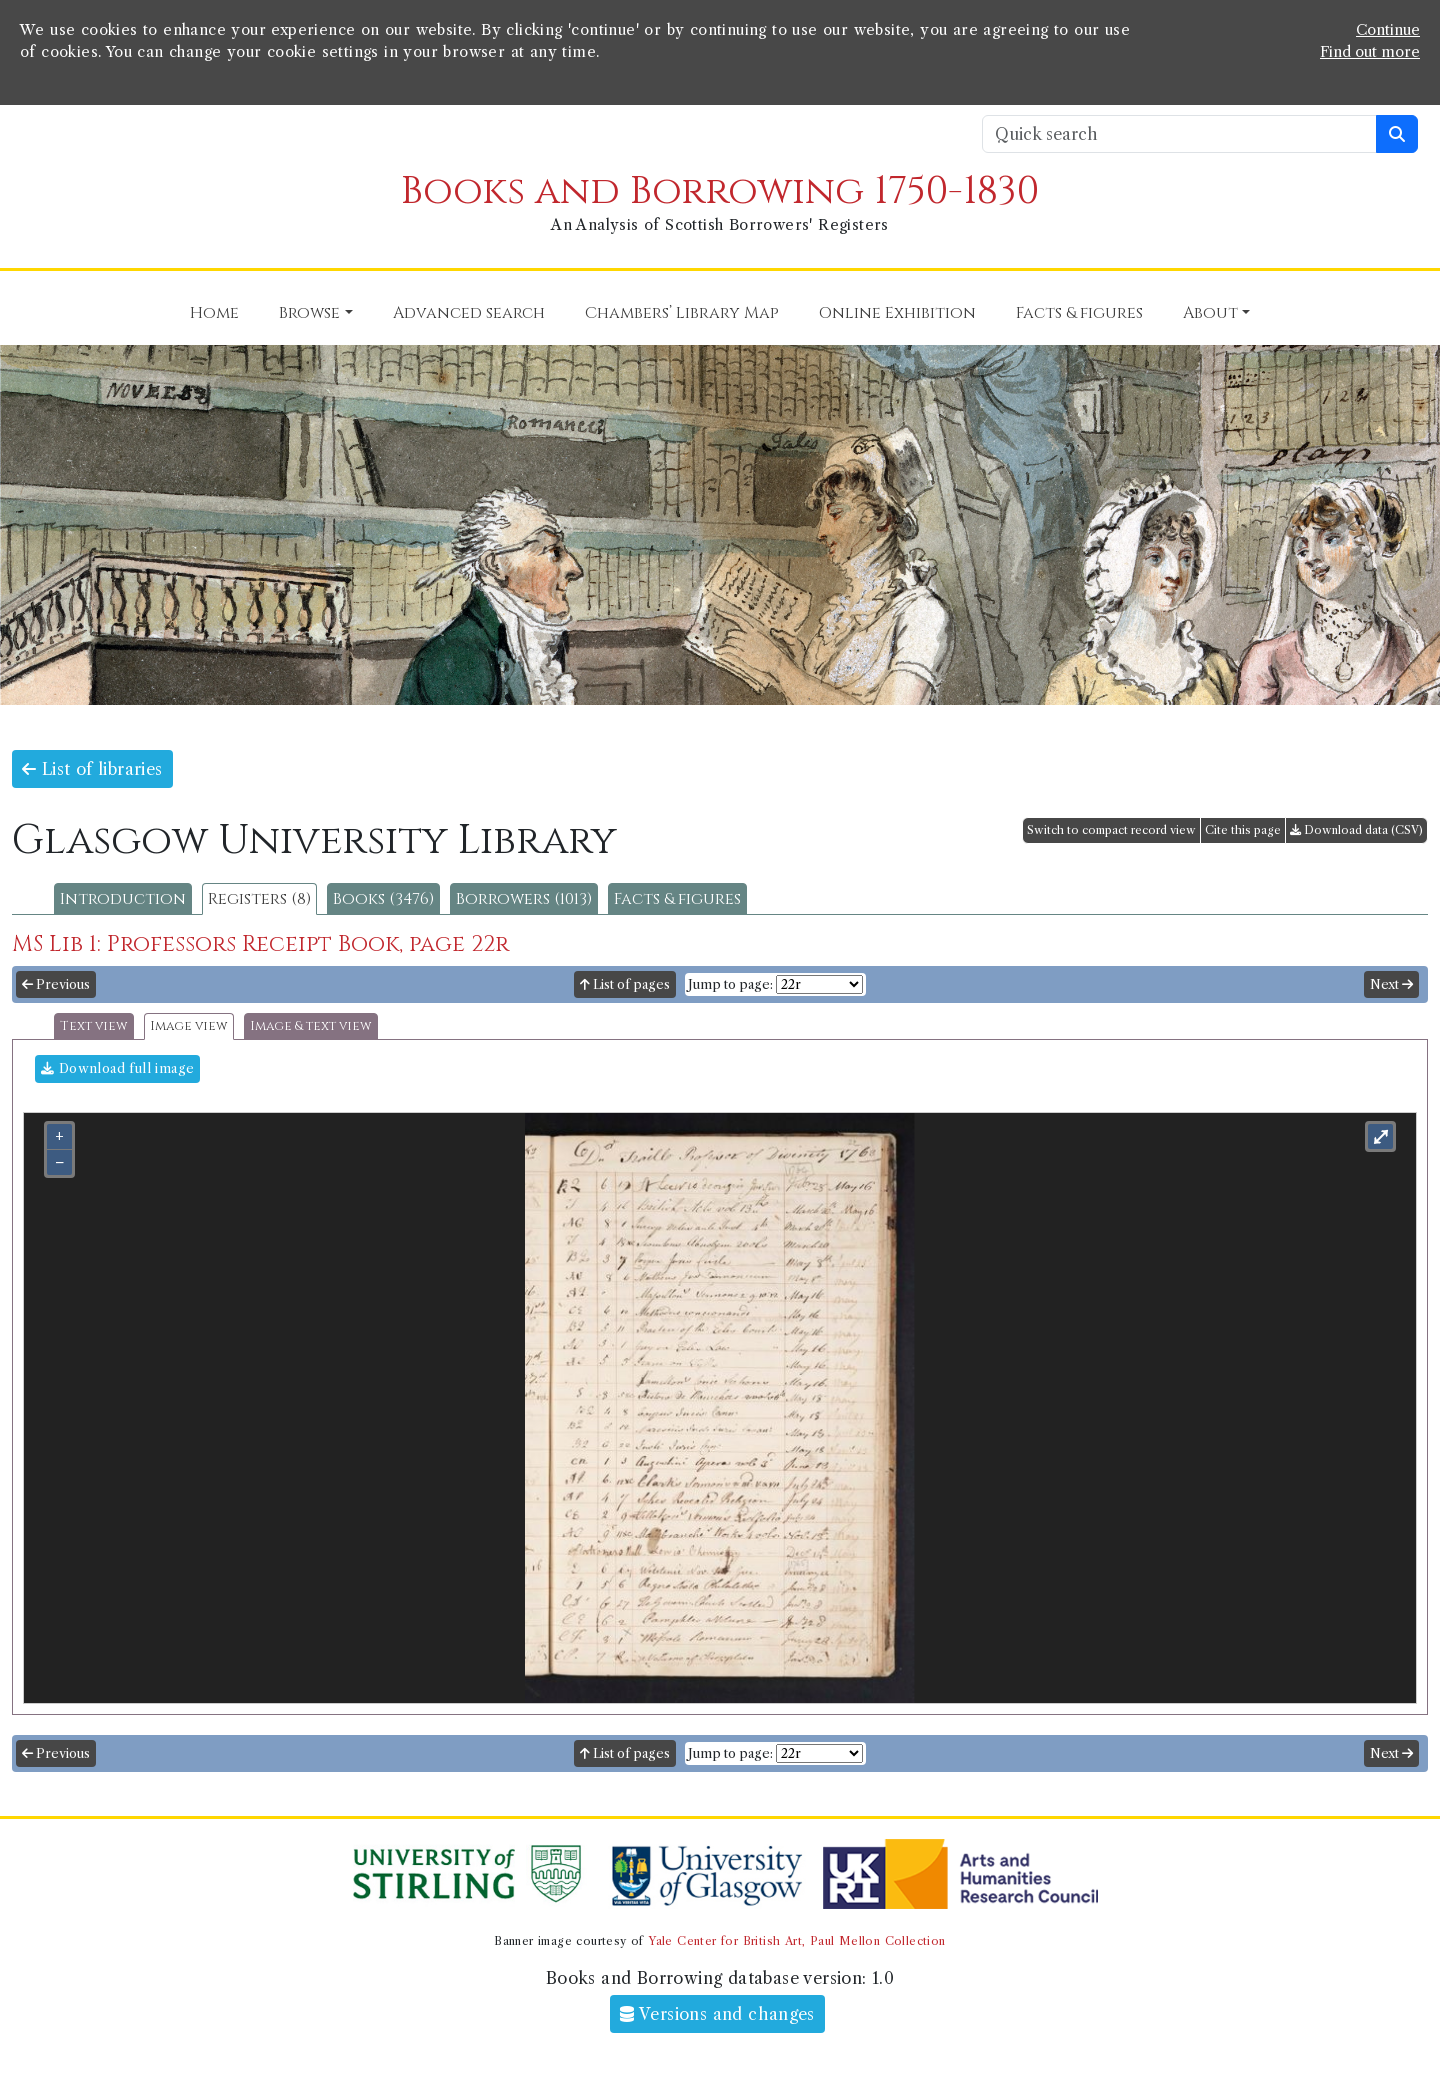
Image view (189, 1026)
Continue (1388, 30)
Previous (56, 984)
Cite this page (1243, 830)
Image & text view (311, 1026)
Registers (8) (259, 899)
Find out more (1370, 52)
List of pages (625, 984)
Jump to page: (730, 984)
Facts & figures (677, 899)
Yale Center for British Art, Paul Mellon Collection (796, 1941)
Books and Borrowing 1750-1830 (720, 191)
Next (1391, 984)
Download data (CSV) (1356, 830)
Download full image (117, 1068)
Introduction (123, 899)
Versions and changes (717, 2014)
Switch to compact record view (1111, 830)
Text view (94, 1026)
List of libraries (92, 769)
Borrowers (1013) (524, 899)
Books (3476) (383, 899)
